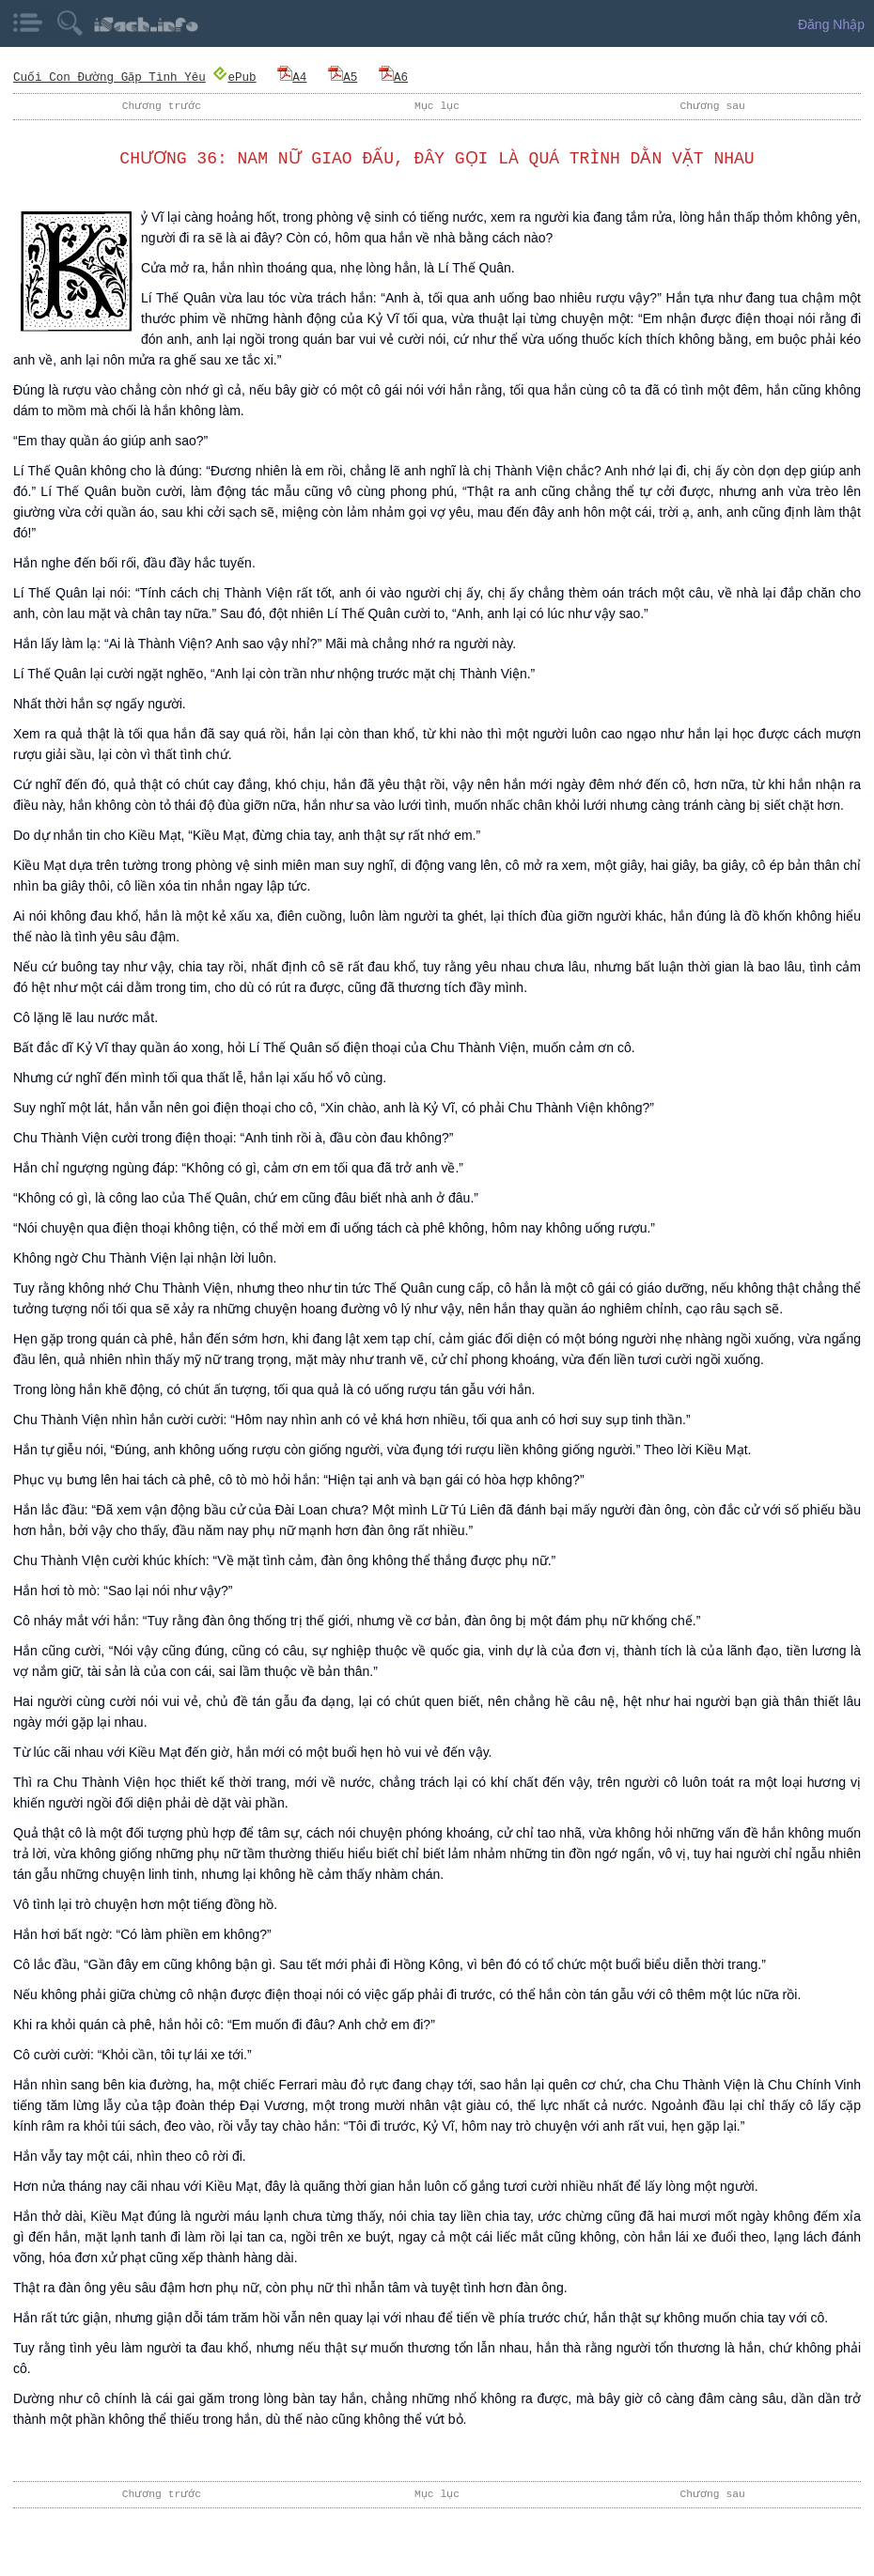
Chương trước (161, 106)
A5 (341, 77)
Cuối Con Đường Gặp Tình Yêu (109, 77)
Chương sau (712, 106)
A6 (392, 77)
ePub (234, 77)
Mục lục (437, 106)
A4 (291, 77)
